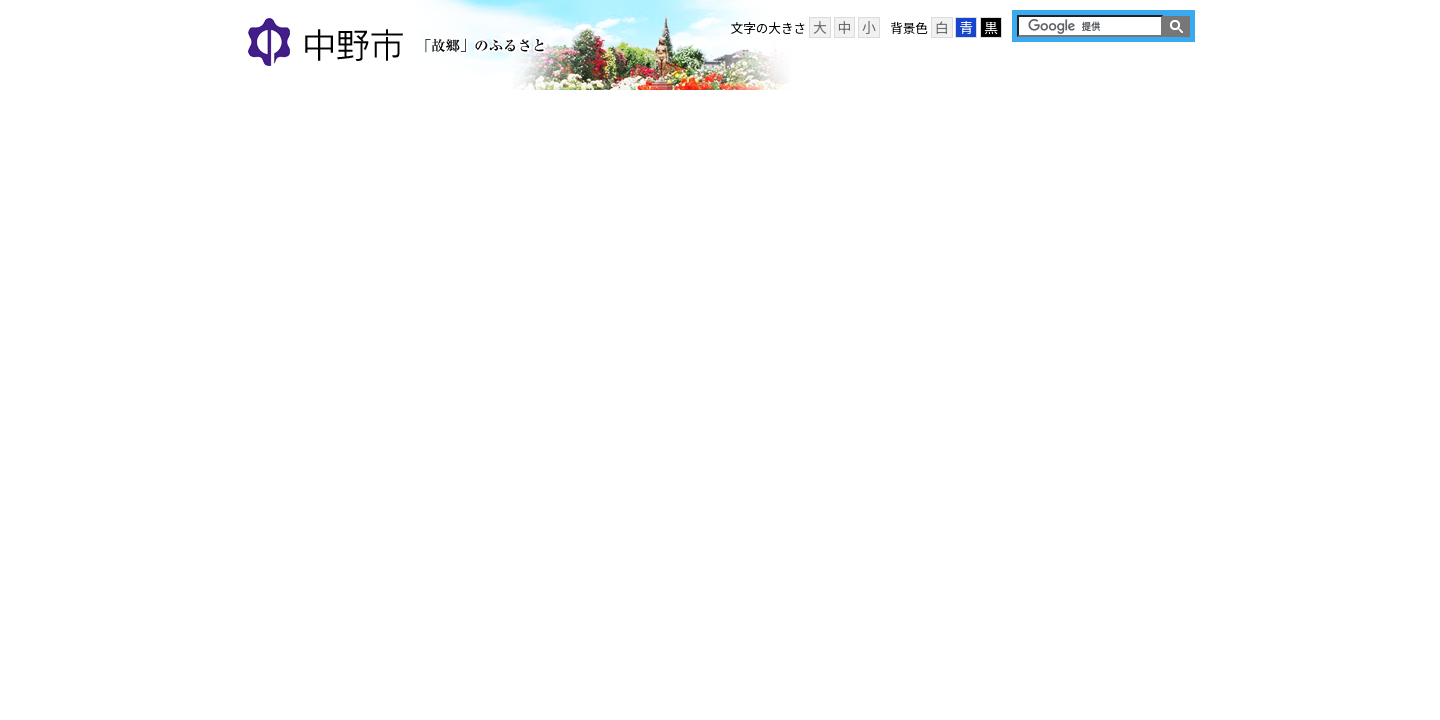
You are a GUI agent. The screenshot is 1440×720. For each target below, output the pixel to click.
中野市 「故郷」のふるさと (399, 44)
